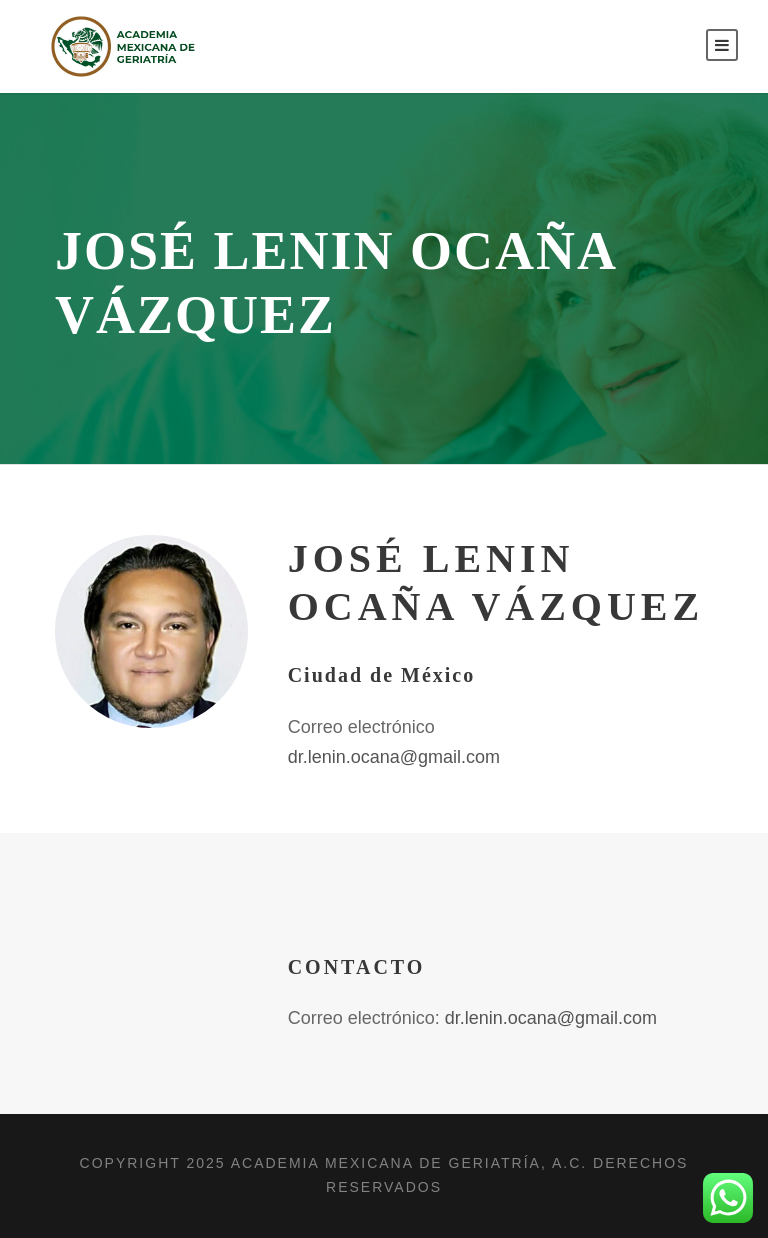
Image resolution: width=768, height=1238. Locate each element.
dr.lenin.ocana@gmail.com (394, 757)
